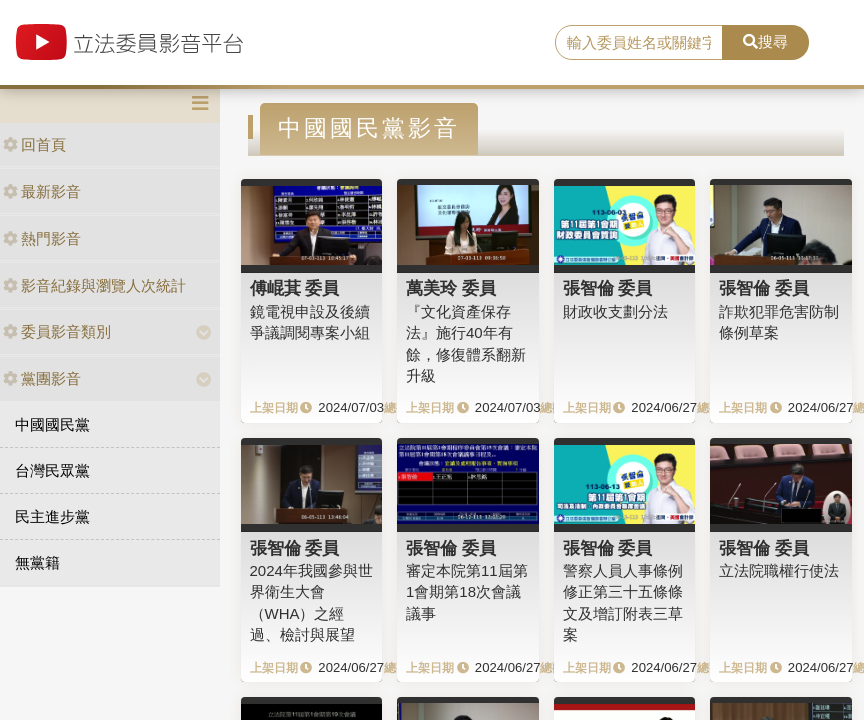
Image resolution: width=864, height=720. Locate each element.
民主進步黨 (52, 516)
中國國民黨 (52, 424)
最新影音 (42, 191)
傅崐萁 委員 (295, 288)
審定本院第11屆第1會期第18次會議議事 (467, 592)
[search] (639, 43)
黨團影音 (42, 378)
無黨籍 (37, 562)
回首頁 (34, 144)
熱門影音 (42, 238)
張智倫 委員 (608, 288)
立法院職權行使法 (779, 570)
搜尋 (765, 41)
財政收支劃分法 (615, 311)
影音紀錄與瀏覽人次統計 (94, 285)
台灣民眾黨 (52, 470)
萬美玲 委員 (451, 288)
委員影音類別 (57, 331)
